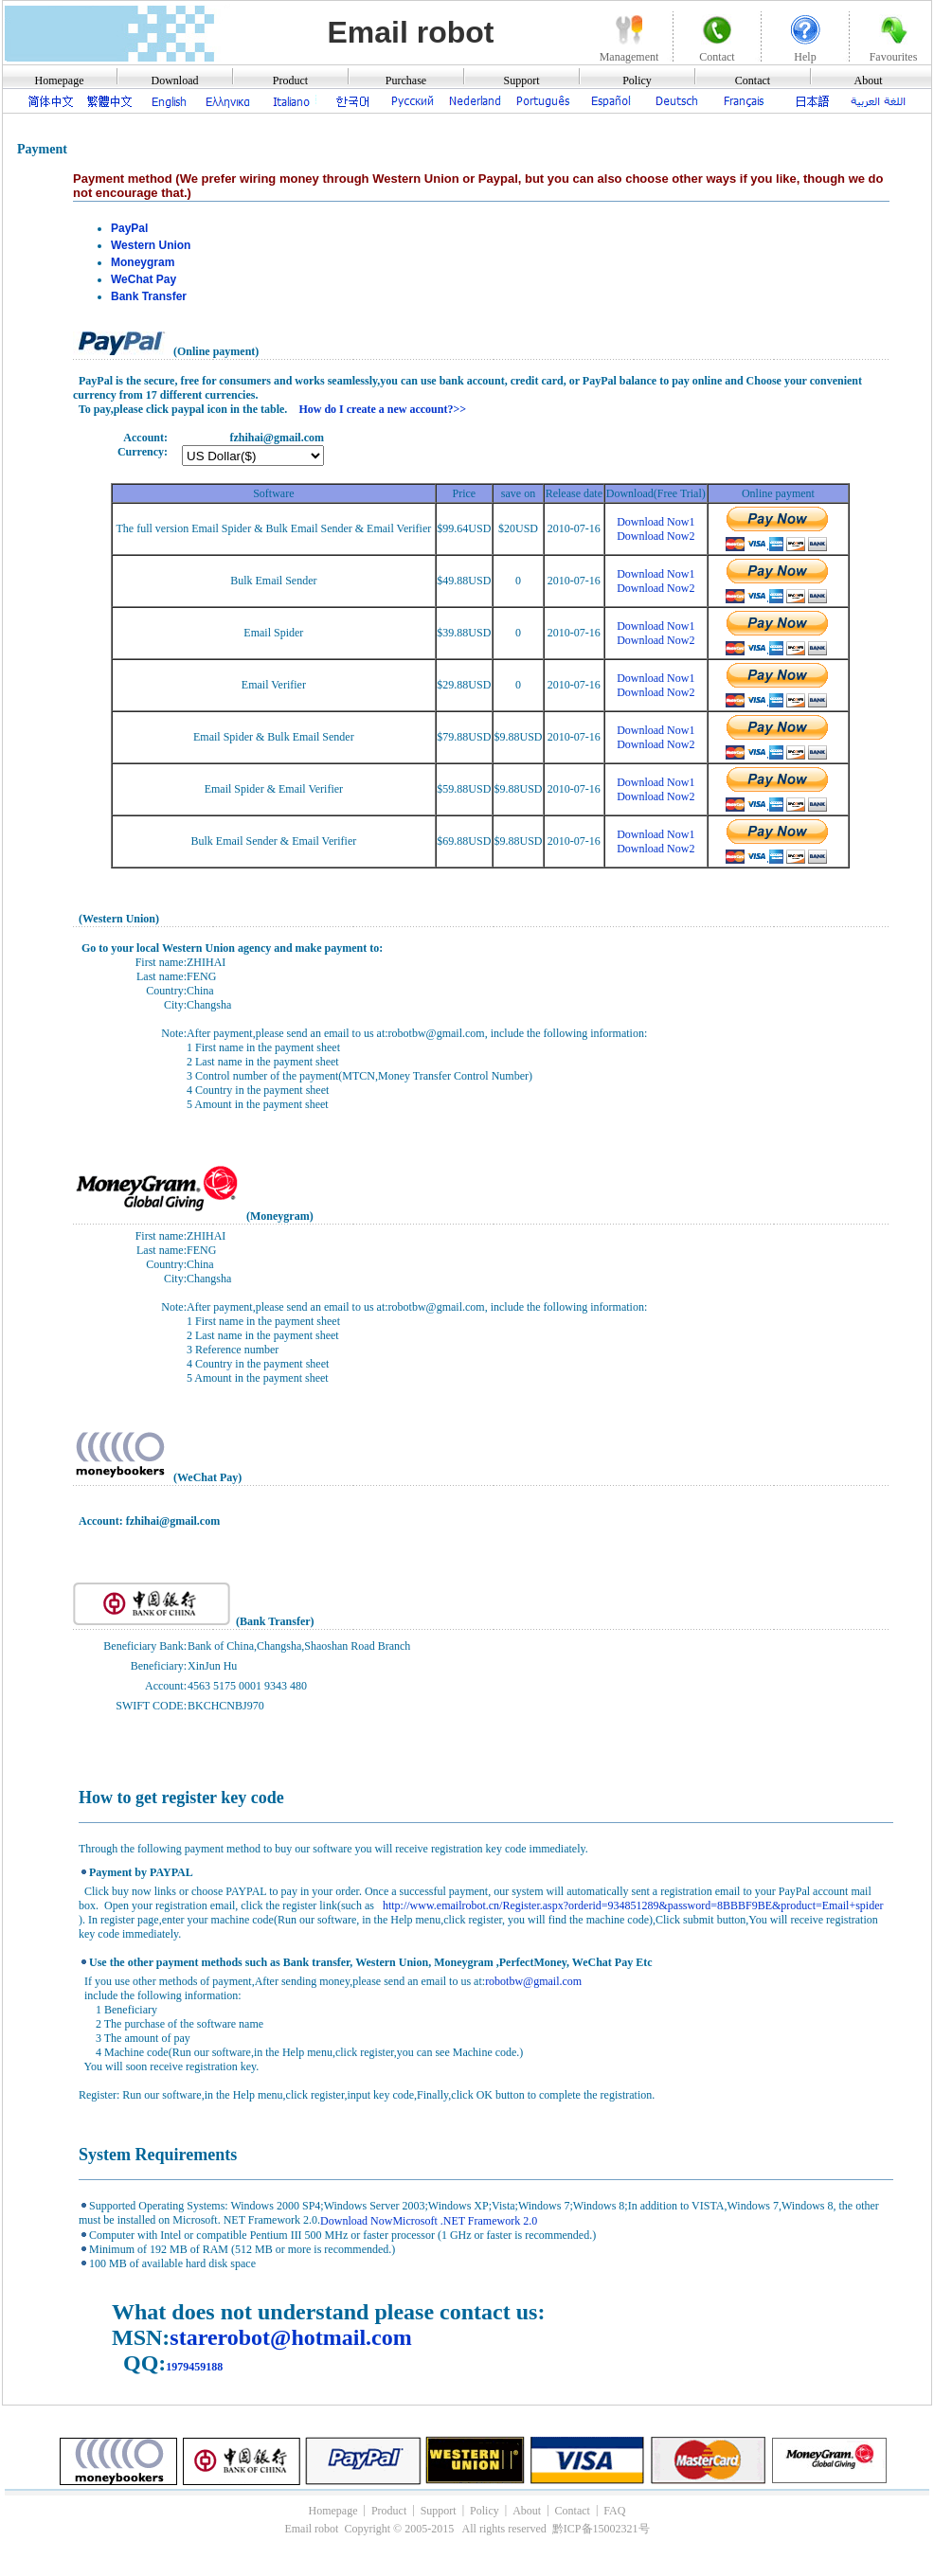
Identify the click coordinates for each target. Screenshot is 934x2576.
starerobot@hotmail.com (290, 2337)
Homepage (59, 80)
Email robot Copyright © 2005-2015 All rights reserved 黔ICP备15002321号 (466, 2528)
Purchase (406, 80)
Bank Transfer (149, 296)
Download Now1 (655, 521)
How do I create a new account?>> (382, 409)
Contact (752, 80)
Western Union (150, 245)
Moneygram (142, 262)
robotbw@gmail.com (533, 1981)
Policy (637, 80)
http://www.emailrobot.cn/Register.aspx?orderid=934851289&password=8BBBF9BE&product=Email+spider (632, 1905)
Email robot (410, 32)
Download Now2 (655, 536)
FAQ (614, 2509)
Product (290, 80)
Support (521, 80)
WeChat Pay (143, 279)
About (868, 80)
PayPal (129, 228)
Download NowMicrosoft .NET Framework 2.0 (428, 2220)
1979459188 (194, 2366)
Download (175, 80)
